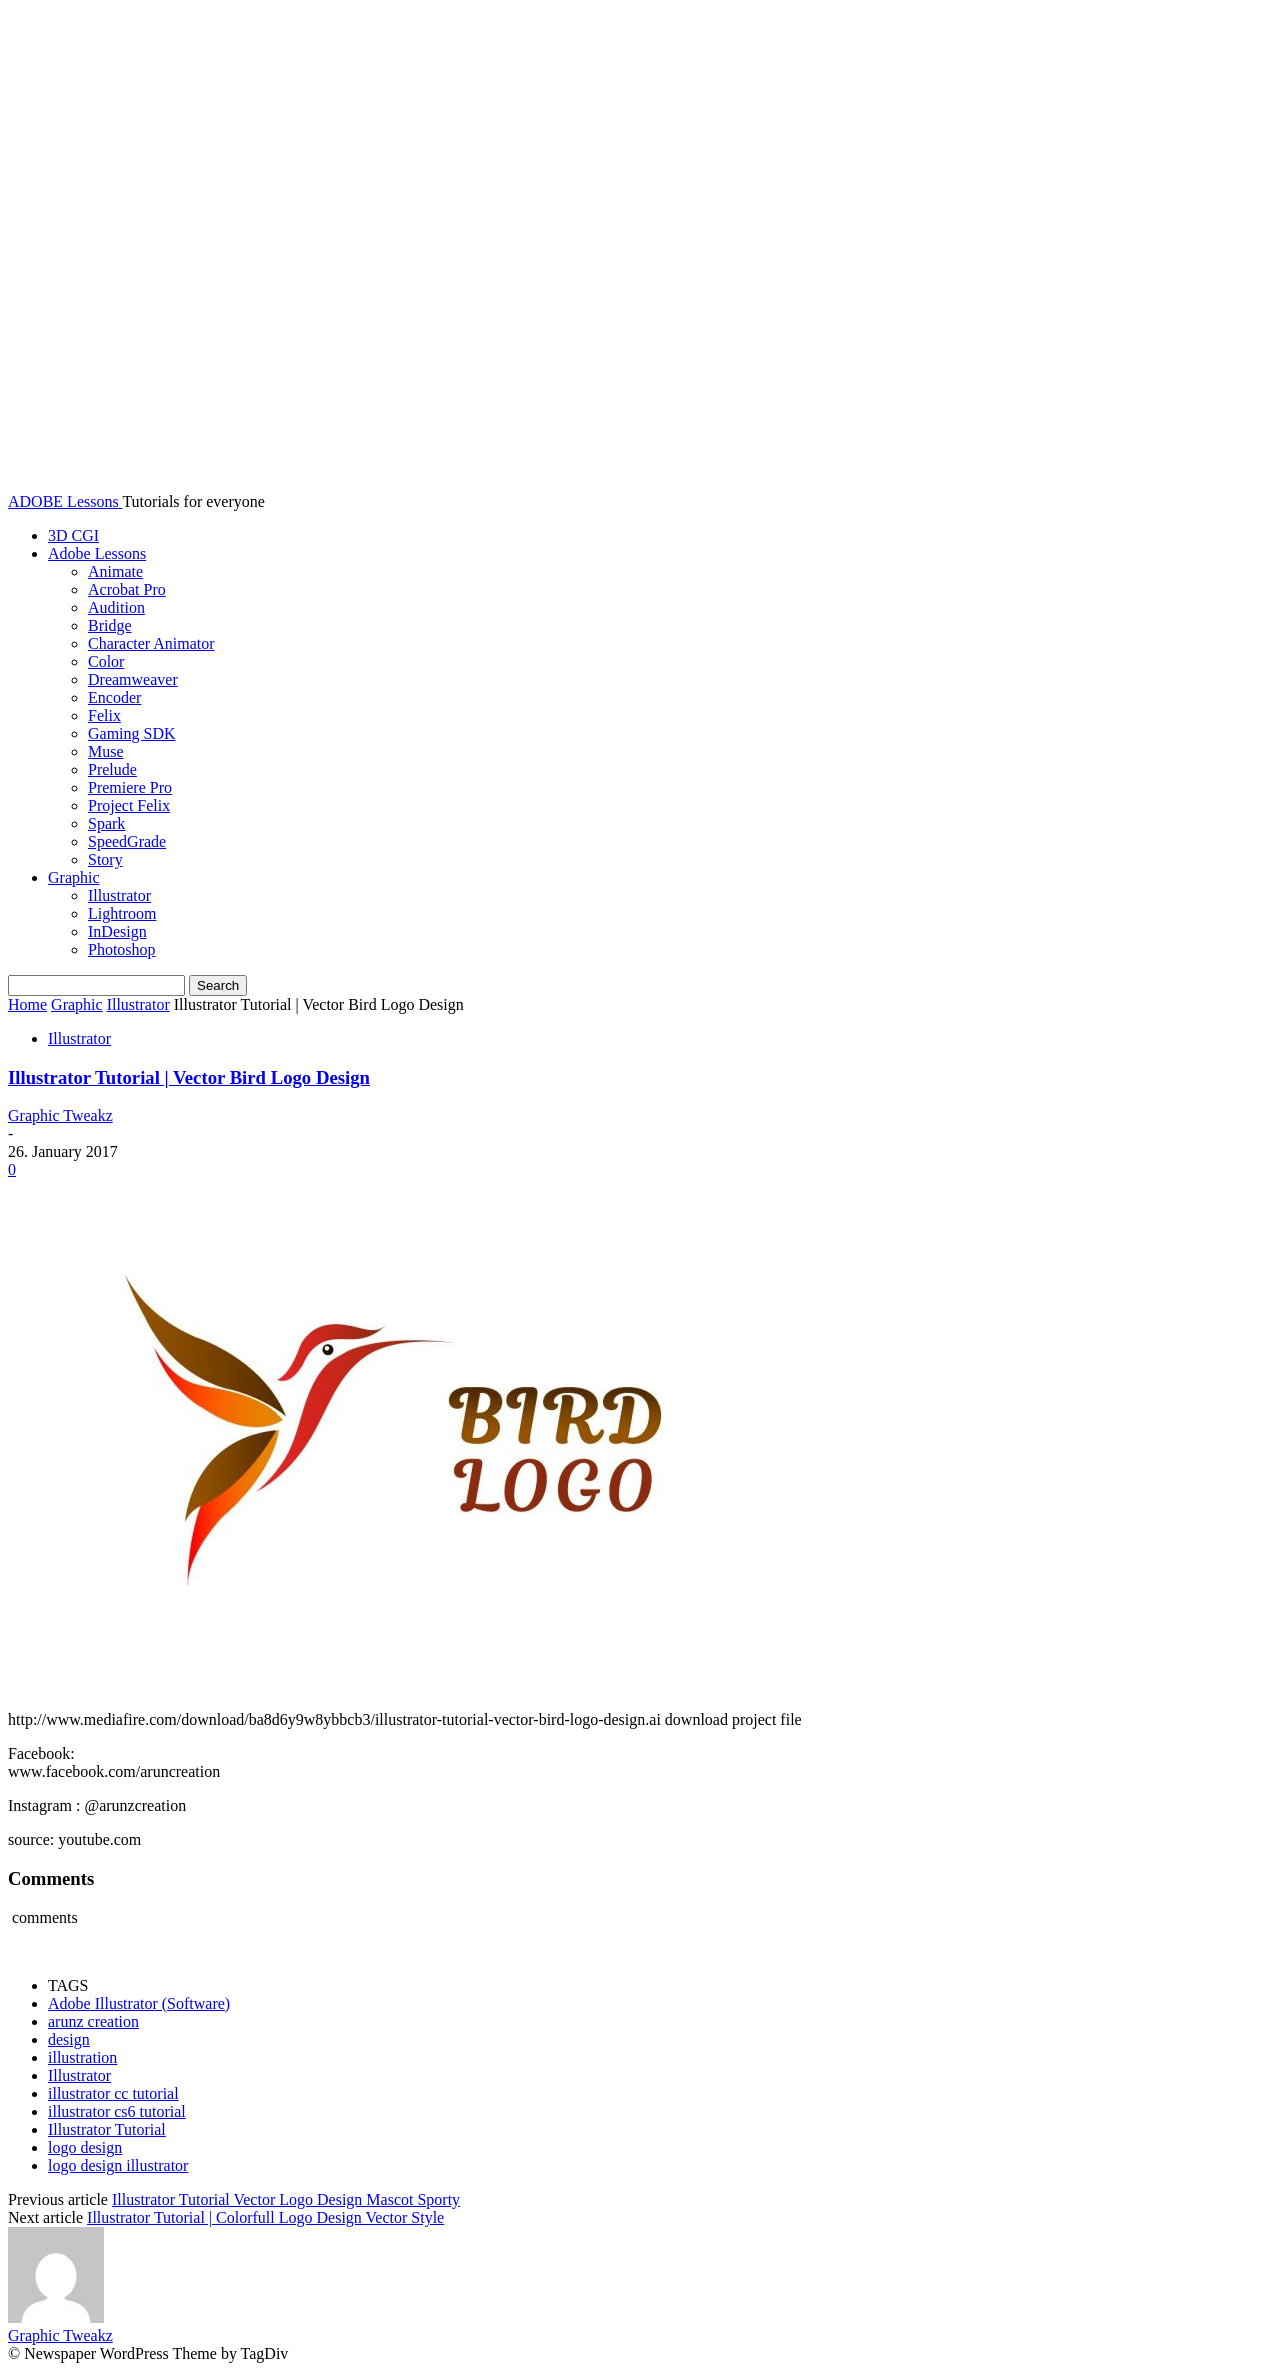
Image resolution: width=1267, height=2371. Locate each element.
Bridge (110, 625)
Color (106, 661)
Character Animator (151, 643)
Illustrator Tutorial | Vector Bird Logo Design (189, 1077)
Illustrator (119, 895)
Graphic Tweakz (60, 1115)
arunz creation (93, 2021)
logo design (85, 2147)
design (69, 2039)
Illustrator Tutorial (107, 2129)
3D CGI (73, 535)
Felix (104, 715)
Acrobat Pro (127, 589)
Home (27, 1004)
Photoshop (122, 949)
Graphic (74, 877)
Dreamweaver (133, 679)
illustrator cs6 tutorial (117, 2111)
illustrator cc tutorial (113, 2093)
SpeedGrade (127, 841)
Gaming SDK (132, 733)
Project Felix (129, 805)
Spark (106, 823)
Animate (115, 571)
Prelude (112, 769)
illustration (82, 2057)
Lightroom (122, 913)
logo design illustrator (118, 2165)
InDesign (117, 931)
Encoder (114, 697)
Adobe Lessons (97, 553)
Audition (116, 607)
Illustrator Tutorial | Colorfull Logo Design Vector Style (265, 2217)
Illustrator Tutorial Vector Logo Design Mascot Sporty (286, 2199)
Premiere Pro (130, 787)
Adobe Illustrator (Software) (139, 2003)
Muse (106, 751)
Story (105, 859)
